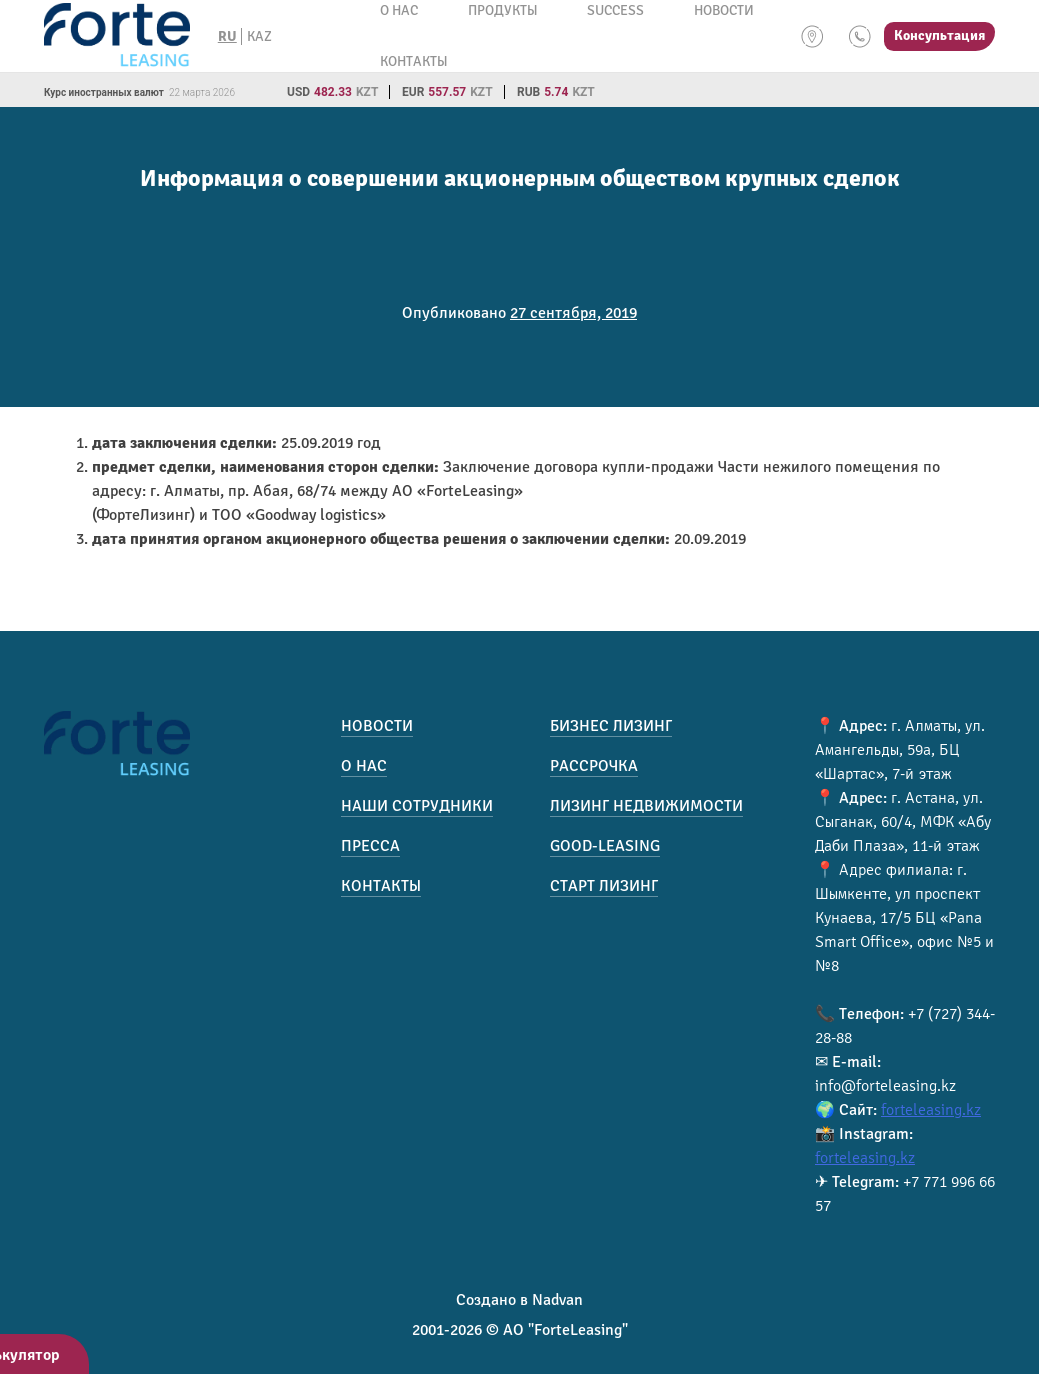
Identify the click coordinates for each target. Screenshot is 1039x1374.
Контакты (413, 61)
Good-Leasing (605, 846)
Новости (724, 10)
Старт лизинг (604, 886)
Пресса (370, 846)
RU (227, 36)
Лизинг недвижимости (646, 806)
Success (615, 10)
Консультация (939, 35)
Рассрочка (594, 766)
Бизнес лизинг (611, 726)
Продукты (502, 10)
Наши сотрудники (417, 806)
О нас (399, 10)
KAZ (259, 36)
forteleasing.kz (931, 1110)
